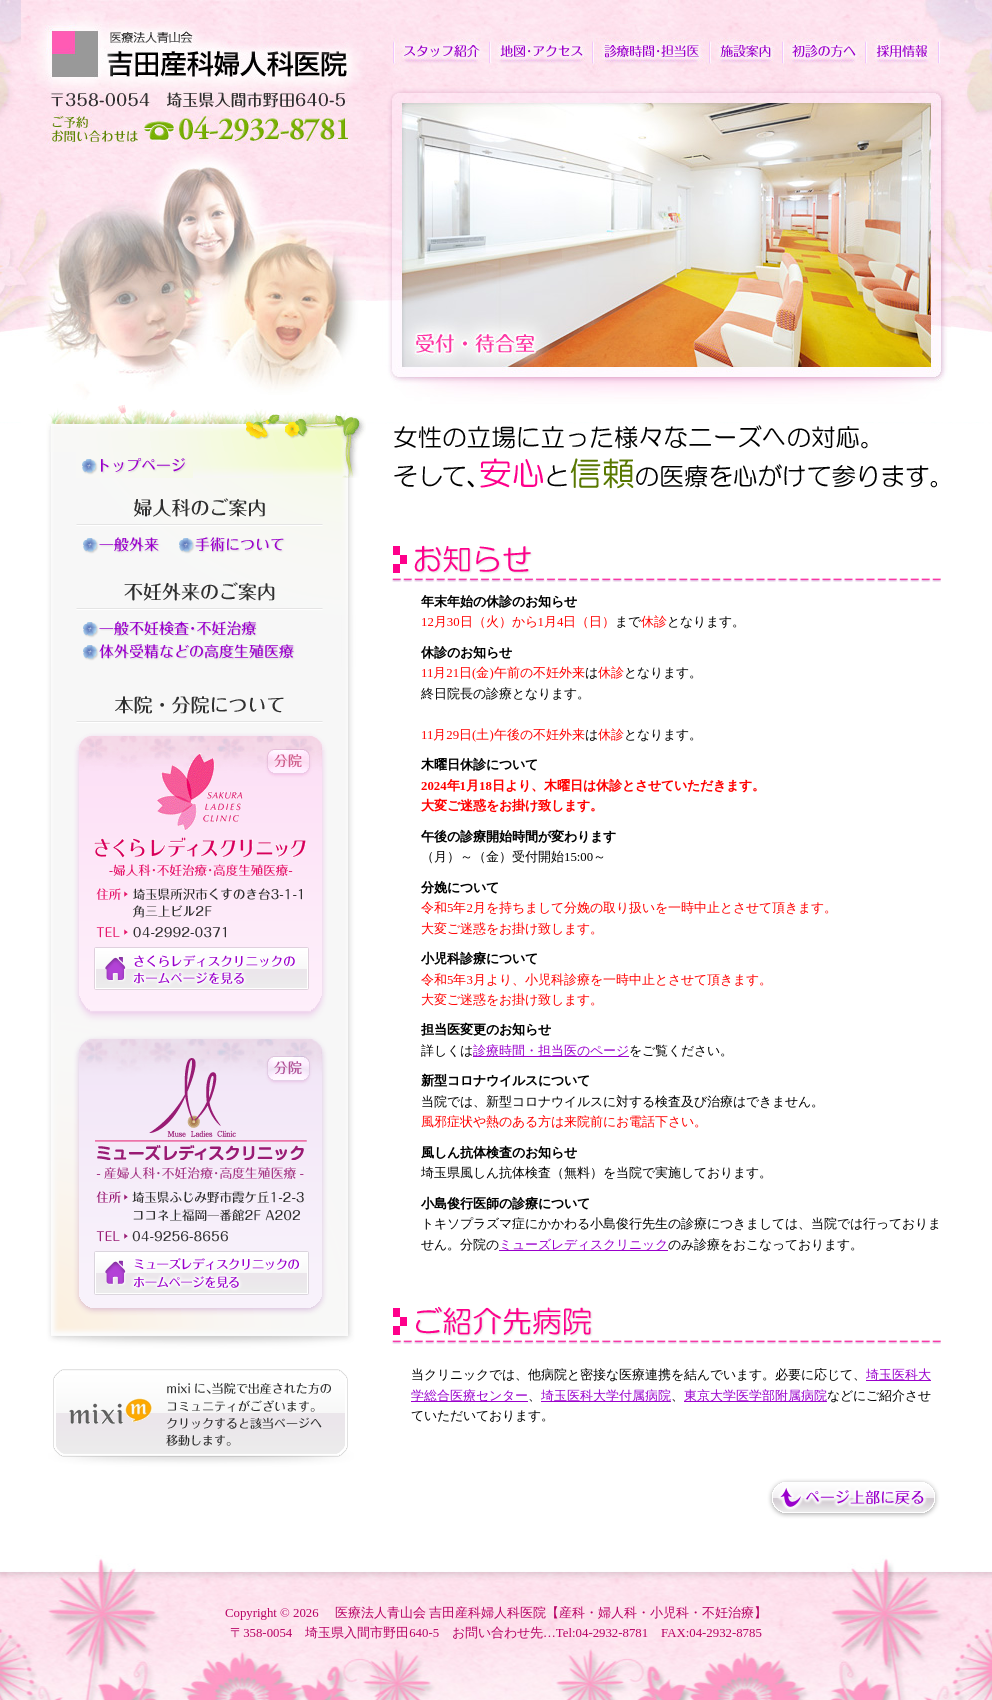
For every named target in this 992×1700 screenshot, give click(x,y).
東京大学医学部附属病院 (755, 1396)
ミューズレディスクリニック (583, 1245)
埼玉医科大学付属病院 (606, 1396)
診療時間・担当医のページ (551, 1051)
